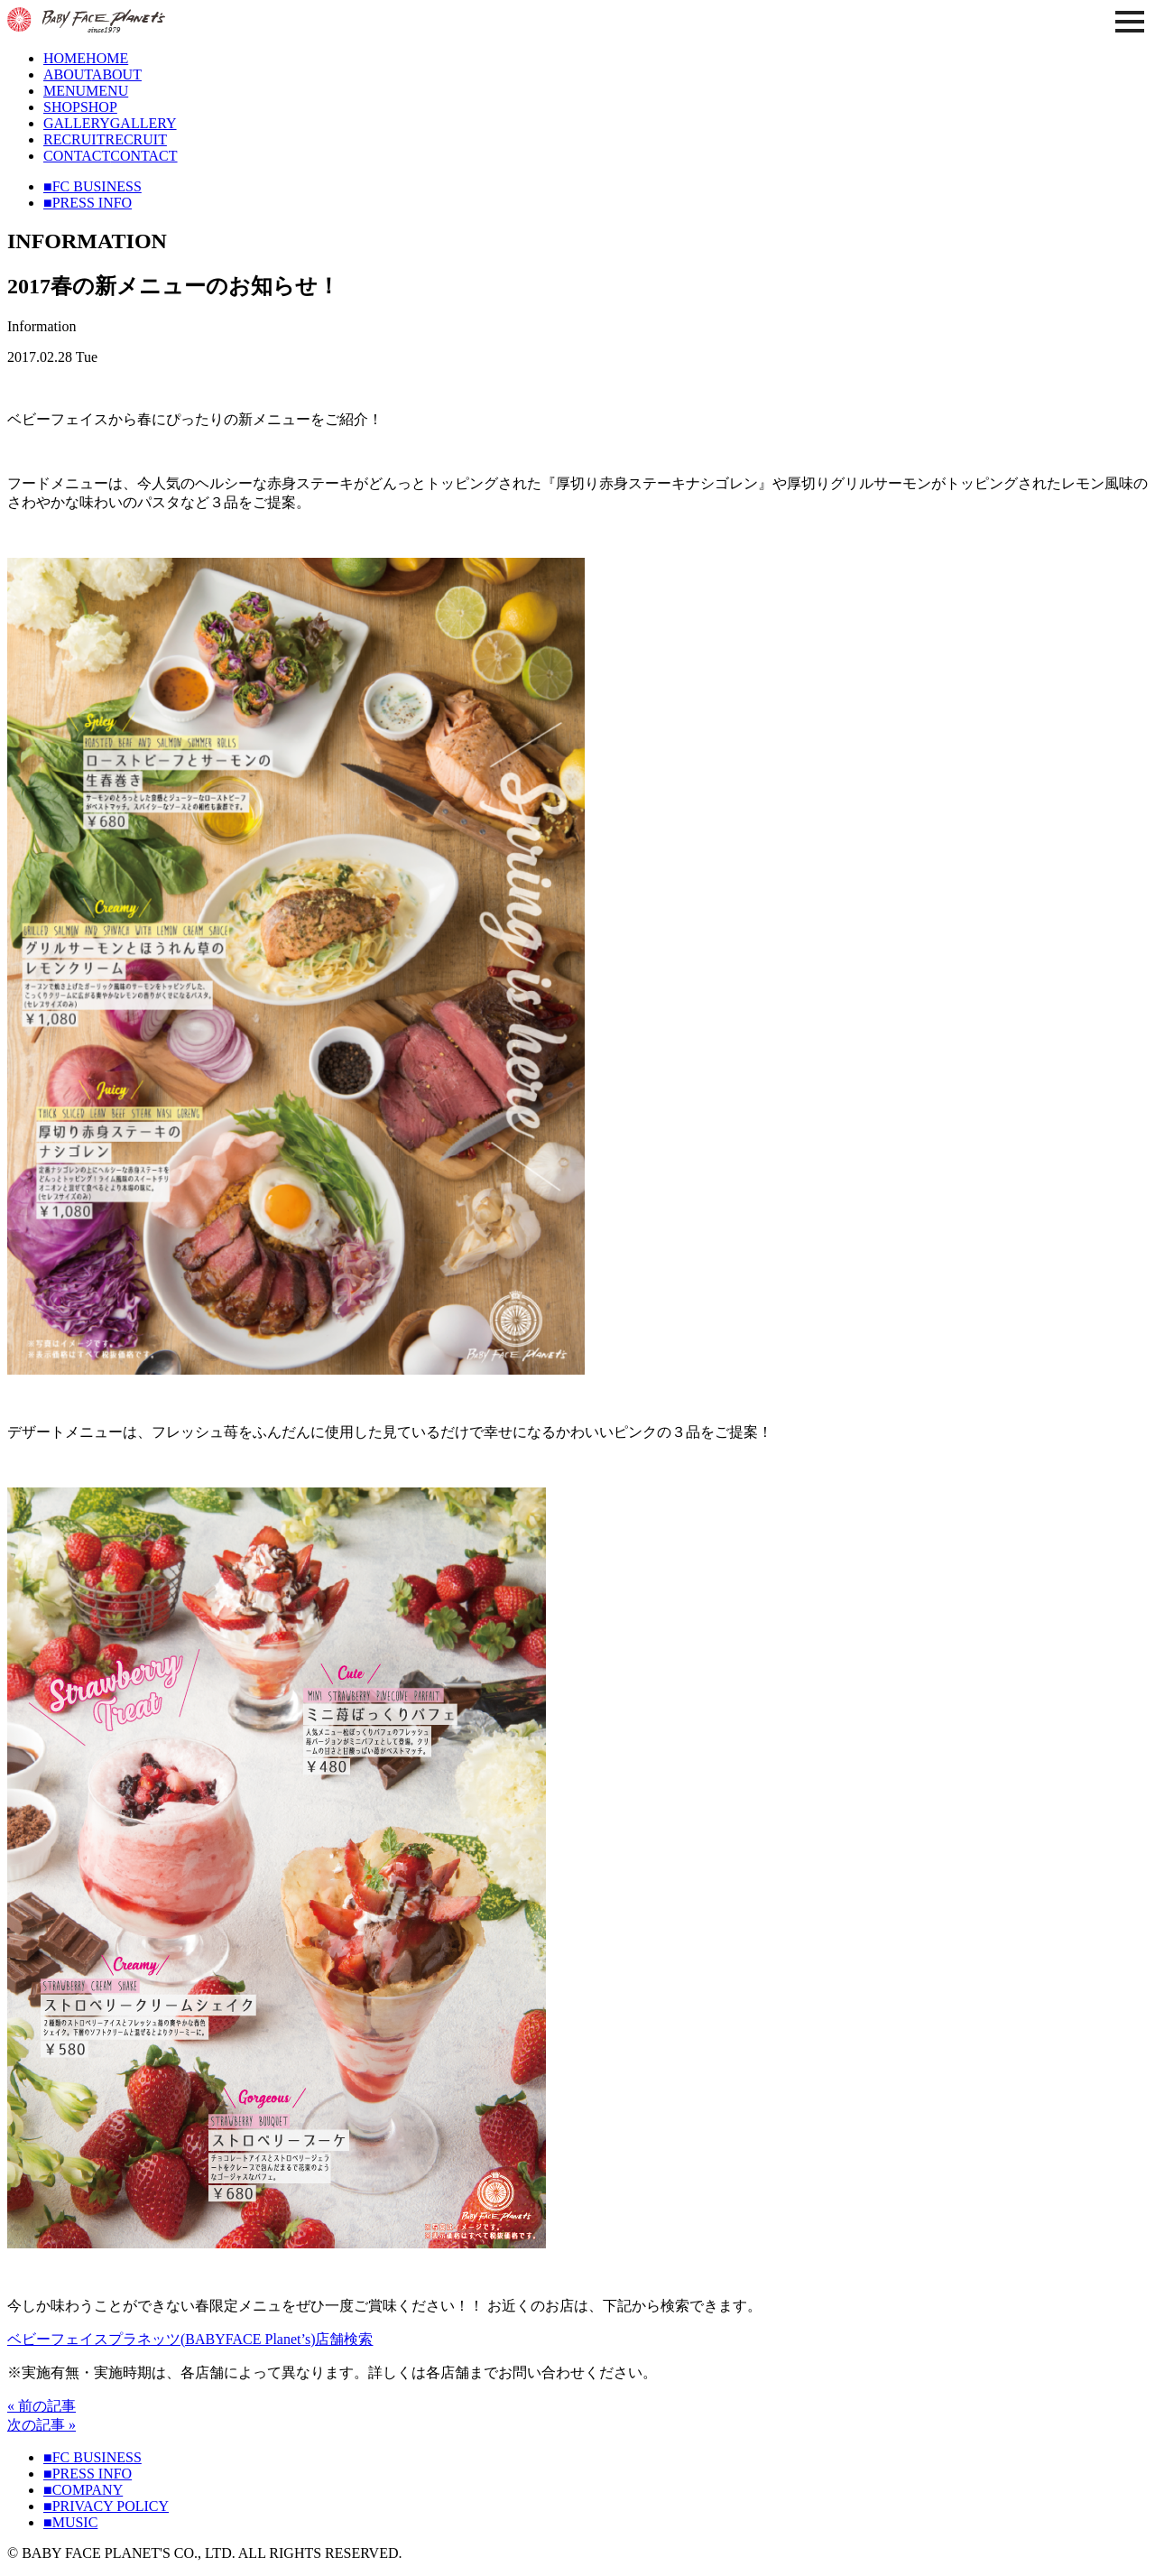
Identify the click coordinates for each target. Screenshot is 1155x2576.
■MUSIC (70, 2522)
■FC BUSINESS (92, 186)
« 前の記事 (41, 2406)
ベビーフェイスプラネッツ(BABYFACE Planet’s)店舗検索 (190, 2339)
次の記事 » (41, 2424)
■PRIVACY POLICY (106, 2506)
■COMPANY (83, 2489)
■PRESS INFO (87, 202)
